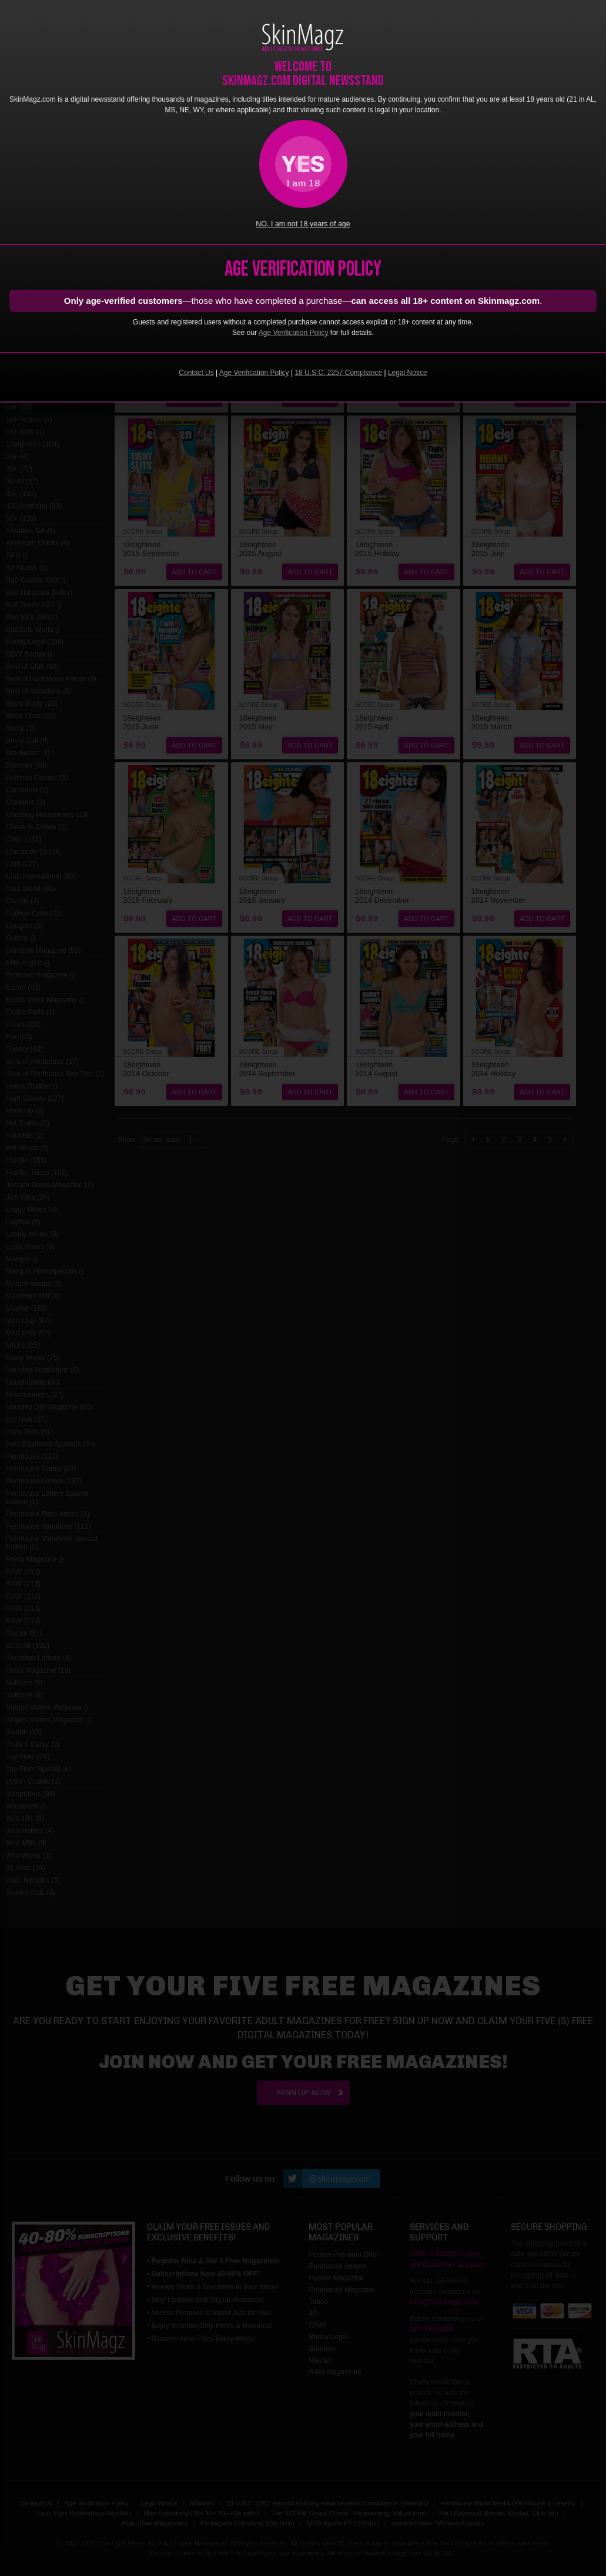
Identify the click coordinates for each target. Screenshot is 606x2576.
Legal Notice (407, 373)
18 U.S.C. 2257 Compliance (338, 373)
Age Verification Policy (294, 333)
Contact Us (196, 373)
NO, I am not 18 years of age (303, 224)
